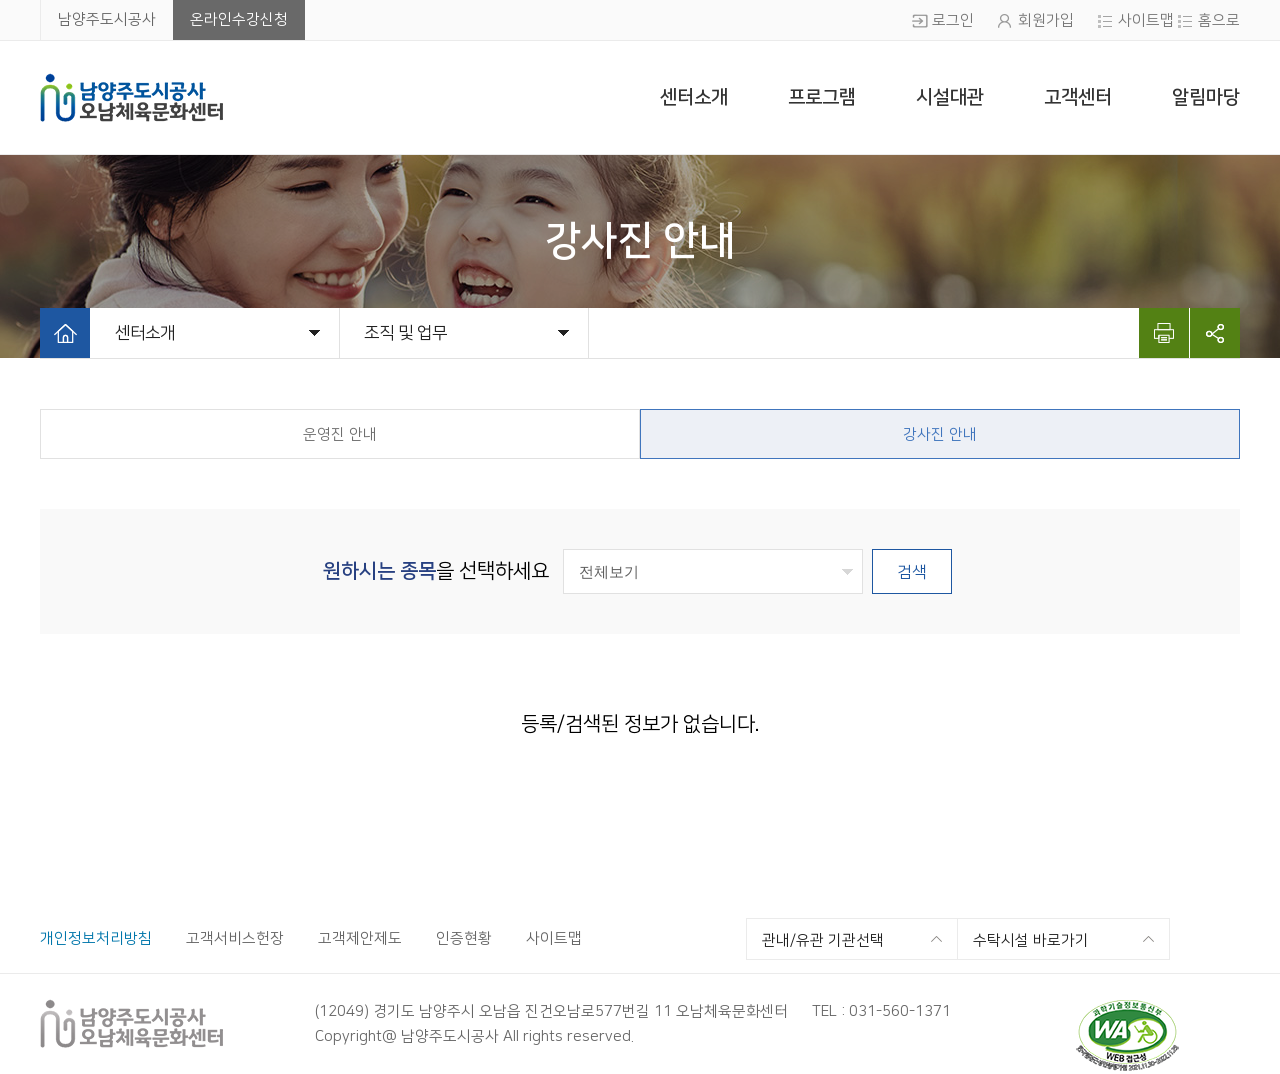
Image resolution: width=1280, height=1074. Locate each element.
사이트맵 (1146, 20)
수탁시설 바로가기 (1031, 940)
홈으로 (1219, 20)
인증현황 (464, 938)
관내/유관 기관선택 (823, 940)
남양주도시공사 (107, 19)
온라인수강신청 (239, 19)
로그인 (953, 20)
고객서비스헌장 (235, 938)
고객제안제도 (360, 938)
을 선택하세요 (436, 571)
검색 (912, 572)
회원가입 (1046, 20)
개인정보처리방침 (96, 938)
